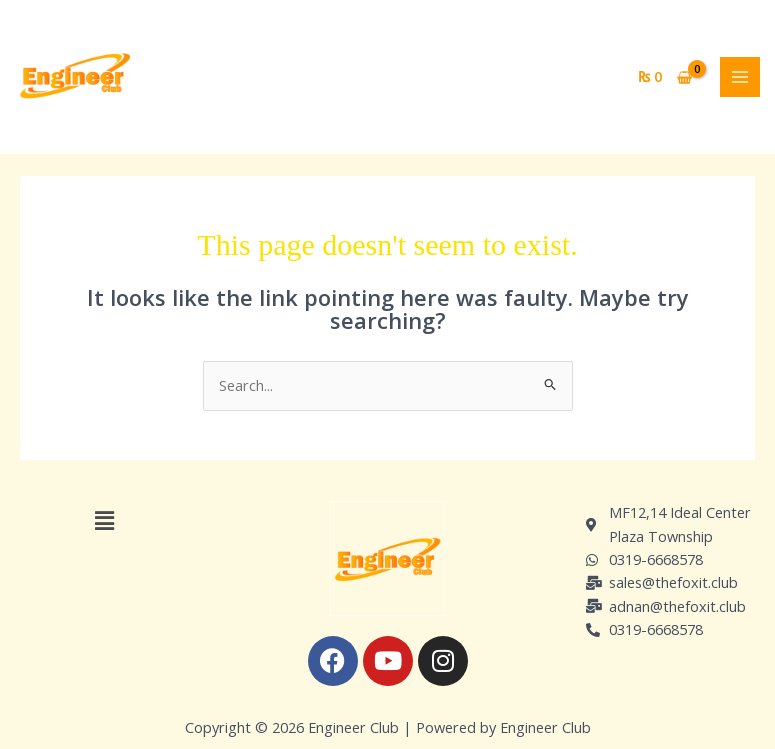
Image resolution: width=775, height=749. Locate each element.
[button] (104, 520)
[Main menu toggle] (740, 77)
